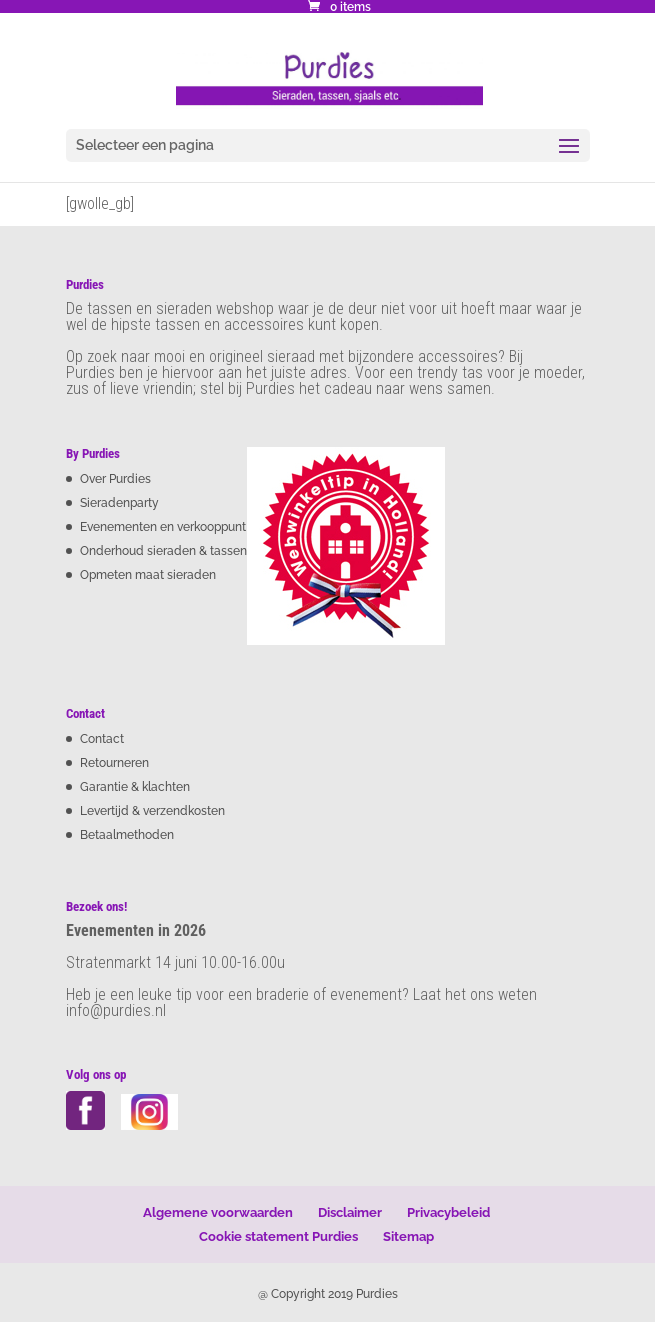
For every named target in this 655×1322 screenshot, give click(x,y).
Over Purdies (115, 479)
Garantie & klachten (135, 787)
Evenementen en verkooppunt (163, 527)
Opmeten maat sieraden (148, 575)
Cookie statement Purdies (278, 1236)
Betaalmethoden (127, 835)
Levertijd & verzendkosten (152, 811)
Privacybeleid (448, 1212)
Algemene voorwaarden (218, 1212)
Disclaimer (350, 1212)
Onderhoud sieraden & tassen (163, 551)
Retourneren (114, 763)
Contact (102, 739)
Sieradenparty (119, 503)
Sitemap (408, 1236)
